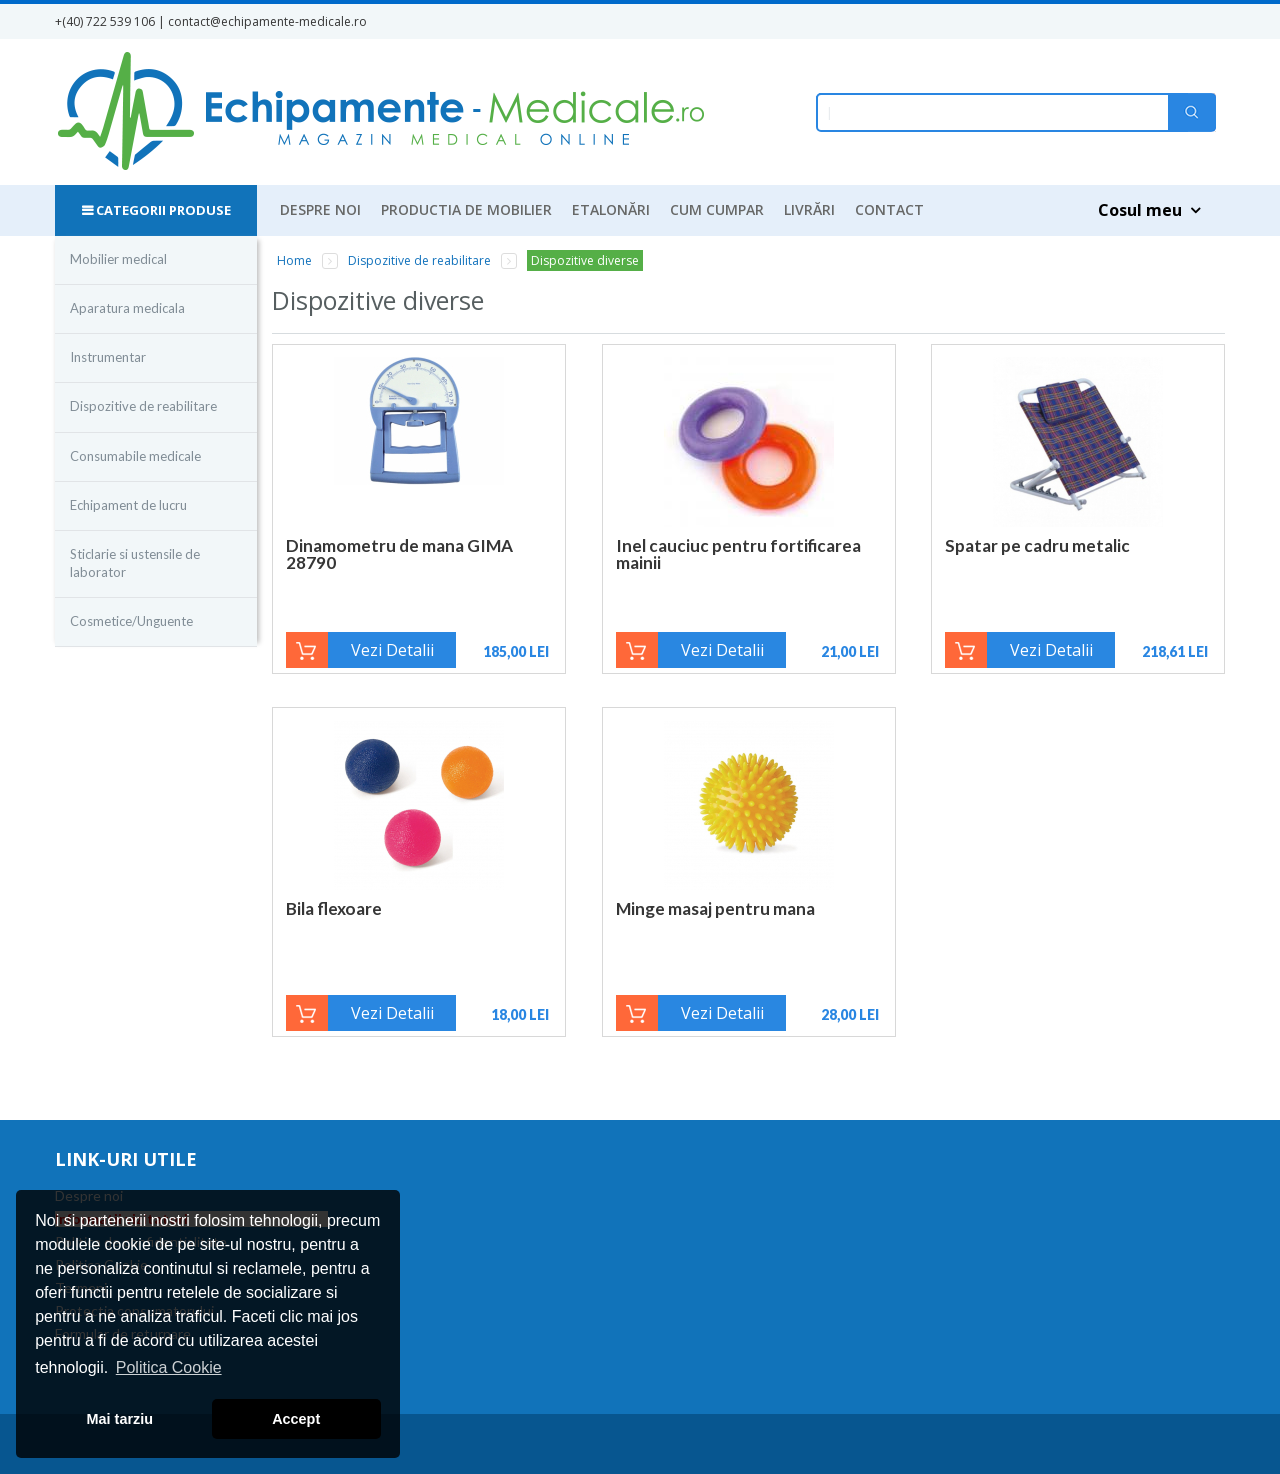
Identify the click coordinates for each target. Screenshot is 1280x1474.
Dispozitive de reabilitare (143, 406)
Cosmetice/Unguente (131, 621)
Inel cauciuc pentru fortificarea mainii (738, 554)
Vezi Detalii (392, 650)
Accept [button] (296, 1419)
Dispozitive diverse (585, 260)
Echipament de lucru (128, 505)
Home (294, 260)
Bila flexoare (334, 908)
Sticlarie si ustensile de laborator (135, 563)
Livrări (809, 209)
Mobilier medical (118, 259)
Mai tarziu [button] (120, 1419)
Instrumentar (108, 357)
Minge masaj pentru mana (715, 908)
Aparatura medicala (127, 308)
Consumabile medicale (135, 456)
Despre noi (320, 209)
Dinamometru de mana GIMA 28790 (399, 554)
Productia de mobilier (466, 209)
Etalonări (611, 209)
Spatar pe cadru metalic (1037, 545)
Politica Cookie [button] (169, 1367)
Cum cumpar (717, 209)
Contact (889, 209)
